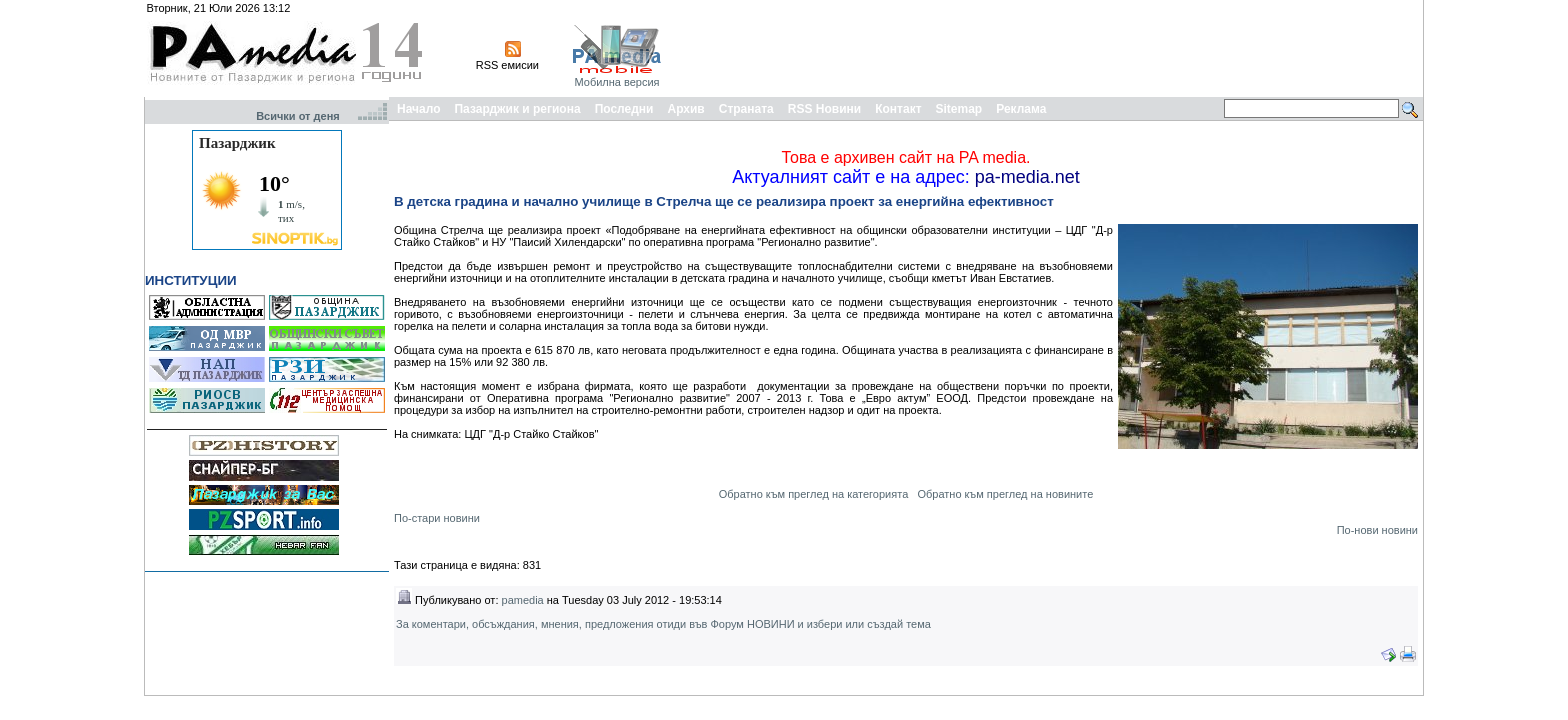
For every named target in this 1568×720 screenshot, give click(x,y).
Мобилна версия (616, 82)
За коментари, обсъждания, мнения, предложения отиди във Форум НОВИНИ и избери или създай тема (663, 624)
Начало (418, 109)
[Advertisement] (1056, 48)
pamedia (523, 600)
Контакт (898, 109)
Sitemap (959, 109)
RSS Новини (824, 109)
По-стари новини (437, 518)
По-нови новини (1377, 530)
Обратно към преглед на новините (1005, 494)
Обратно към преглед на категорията (814, 494)
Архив (685, 109)
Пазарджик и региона (517, 109)
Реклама (1021, 109)
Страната (746, 109)
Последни (624, 109)
